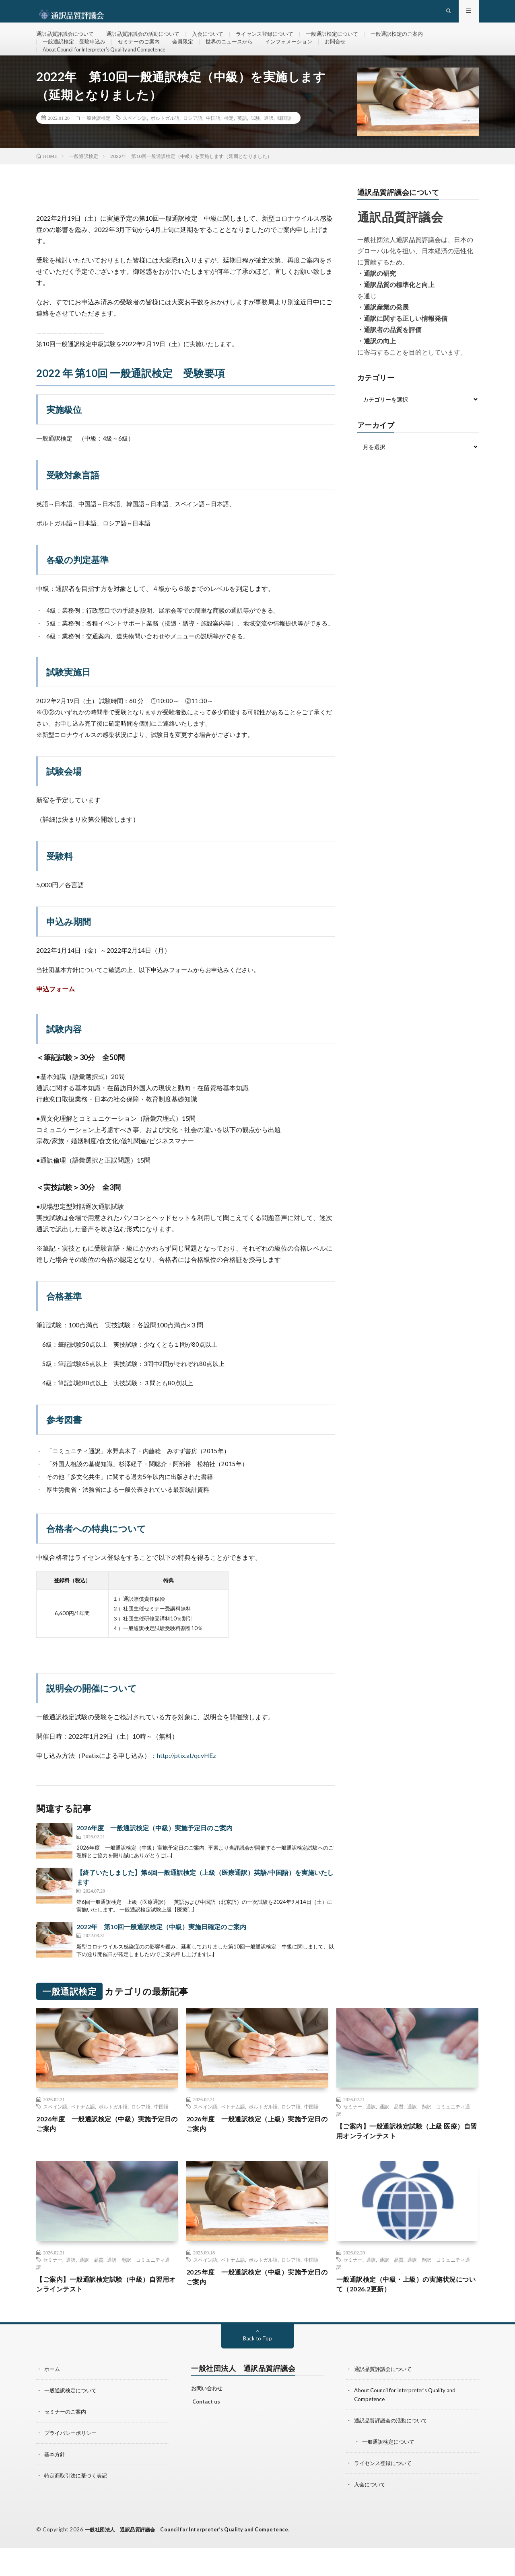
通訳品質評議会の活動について (150, 40)
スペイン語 (135, 144)
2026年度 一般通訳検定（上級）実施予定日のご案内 (254, 2152)
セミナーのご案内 (145, 54)
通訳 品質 (391, 2133)
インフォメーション (303, 54)
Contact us (206, 2432)
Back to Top (258, 2369)
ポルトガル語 (164, 144)
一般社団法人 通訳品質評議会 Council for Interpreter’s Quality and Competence (194, 2558)
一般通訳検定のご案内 (419, 40)
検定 (229, 144)
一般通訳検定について (351, 40)
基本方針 (55, 2483)
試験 (255, 144)
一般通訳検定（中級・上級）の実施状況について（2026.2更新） (407, 2314)
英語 (242, 144)
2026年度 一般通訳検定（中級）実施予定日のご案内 (154, 1854)
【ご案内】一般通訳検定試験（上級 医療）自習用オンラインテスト (400, 2159)
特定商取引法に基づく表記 (78, 2504)
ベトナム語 (83, 2133)
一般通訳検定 (96, 144)
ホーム (52, 2400)
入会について (219, 40)
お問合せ (353, 54)
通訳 (269, 144)
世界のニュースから (240, 54)
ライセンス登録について (279, 40)
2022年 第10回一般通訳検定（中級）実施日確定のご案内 (161, 1953)
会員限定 (191, 54)
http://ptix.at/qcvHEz (186, 1782)
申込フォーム (55, 1015)
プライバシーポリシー (72, 2462)
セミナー (353, 2133)
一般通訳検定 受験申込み (76, 54)
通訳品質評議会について (67, 40)
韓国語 (284, 144)
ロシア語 (192, 144)
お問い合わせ (206, 2419)
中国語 (213, 144)
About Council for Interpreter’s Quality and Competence (114, 69)
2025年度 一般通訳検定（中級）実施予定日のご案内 (254, 2307)
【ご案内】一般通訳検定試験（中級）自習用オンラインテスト (107, 2314)
